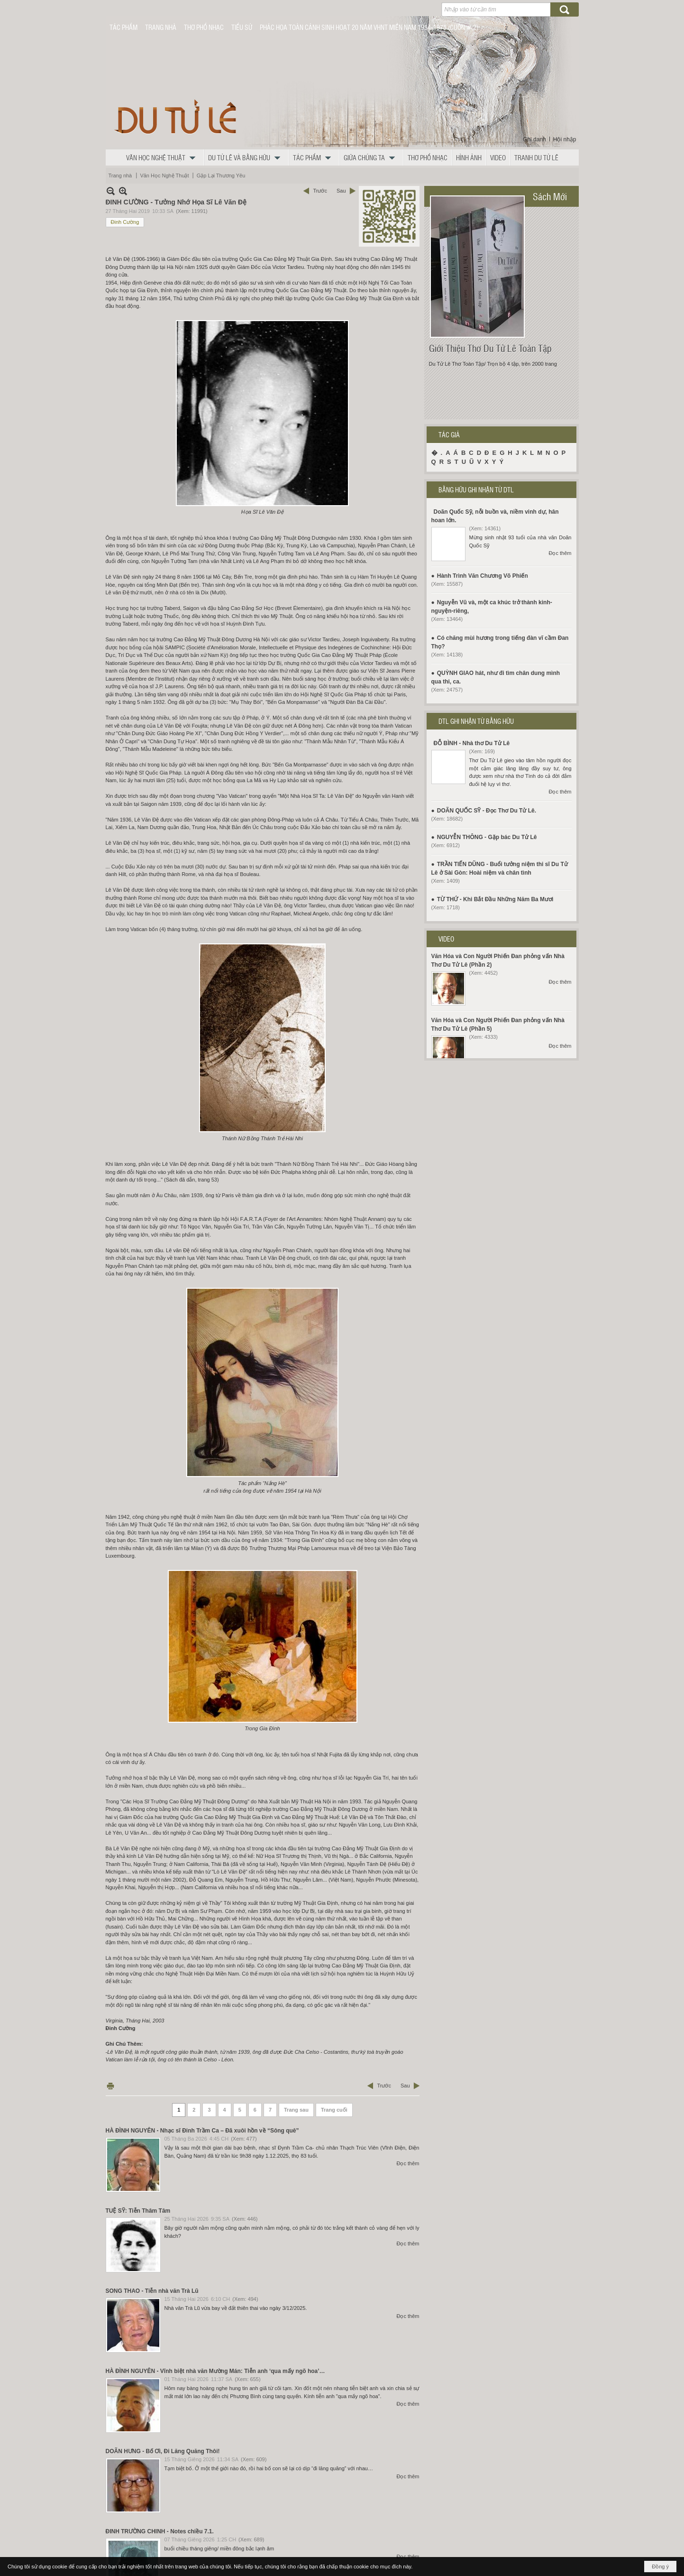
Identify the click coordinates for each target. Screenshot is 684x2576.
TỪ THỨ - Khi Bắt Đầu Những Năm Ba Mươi (495, 899)
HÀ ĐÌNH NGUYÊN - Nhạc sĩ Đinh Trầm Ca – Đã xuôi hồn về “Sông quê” (202, 2130)
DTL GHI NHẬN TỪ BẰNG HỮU (476, 721)
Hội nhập (564, 139)
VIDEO (446, 938)
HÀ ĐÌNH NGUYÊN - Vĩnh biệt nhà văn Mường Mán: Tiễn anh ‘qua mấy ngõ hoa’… (215, 2371)
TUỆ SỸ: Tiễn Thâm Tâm (138, 2210)
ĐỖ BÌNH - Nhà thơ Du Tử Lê (472, 743)
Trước (320, 191)
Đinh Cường (125, 222)
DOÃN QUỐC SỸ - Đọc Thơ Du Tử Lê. (486, 810)
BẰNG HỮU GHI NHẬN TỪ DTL (476, 489)
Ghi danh (534, 139)
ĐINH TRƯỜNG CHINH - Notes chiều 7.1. (160, 2531)
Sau (341, 191)
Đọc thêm (408, 2163)
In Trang (110, 2086)
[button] (163, 157)
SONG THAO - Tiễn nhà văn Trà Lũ (152, 2291)
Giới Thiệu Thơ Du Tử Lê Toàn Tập (490, 348)
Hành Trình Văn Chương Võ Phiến (482, 575)
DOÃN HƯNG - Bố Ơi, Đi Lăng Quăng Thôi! (163, 2451)
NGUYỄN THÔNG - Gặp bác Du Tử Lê (487, 837)
